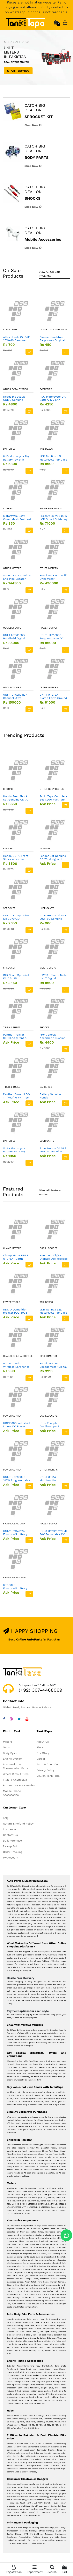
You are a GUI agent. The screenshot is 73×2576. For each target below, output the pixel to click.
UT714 (25, 2207)
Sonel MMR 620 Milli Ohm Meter (53, 577)
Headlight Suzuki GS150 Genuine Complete (14, 398)
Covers (7, 508)
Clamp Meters (49, 687)
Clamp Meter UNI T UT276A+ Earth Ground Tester (15, 1257)
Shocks (8, 789)
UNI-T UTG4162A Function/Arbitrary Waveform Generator (17, 1533)
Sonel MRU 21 (17, 2201)
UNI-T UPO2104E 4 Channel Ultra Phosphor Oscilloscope (15, 696)
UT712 (9, 2213)
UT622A (10, 2207)
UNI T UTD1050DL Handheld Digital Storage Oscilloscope (17, 636)
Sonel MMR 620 (58, 2207)
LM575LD (52, 2204)
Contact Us (10, 1834)
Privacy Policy (46, 1770)
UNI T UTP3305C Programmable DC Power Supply (52, 636)
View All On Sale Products (49, 273)
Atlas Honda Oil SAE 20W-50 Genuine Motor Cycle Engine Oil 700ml (53, 1150)
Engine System (13, 1758)
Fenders (45, 848)
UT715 (18, 2207)
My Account (10, 1857)
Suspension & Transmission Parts (15, 1766)
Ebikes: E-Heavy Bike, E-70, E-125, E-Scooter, (30, 2444)
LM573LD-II (34, 2207)
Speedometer (48, 1356)
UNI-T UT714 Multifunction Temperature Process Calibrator (54, 1478)
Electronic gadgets (16, 2484)
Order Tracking (12, 1851)
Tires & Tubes (11, 1027)
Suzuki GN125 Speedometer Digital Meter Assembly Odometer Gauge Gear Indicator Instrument (53, 1365)
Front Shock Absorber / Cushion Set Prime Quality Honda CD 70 (53, 1036)
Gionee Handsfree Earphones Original (52, 338)
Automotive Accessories (19, 1785)
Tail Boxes (46, 448)
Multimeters (48, 967)
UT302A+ (27, 2210)
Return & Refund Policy (18, 1823)
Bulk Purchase (12, 1840)
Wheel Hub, (12, 2415)
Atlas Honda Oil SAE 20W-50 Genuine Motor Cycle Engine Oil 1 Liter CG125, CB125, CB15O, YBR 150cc (53, 917)
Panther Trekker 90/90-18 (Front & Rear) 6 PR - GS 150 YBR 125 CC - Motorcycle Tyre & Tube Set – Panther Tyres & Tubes (16, 1036)
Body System (11, 1753)
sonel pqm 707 (39, 2198)
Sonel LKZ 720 (14, 2210)
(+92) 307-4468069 (40, 1690)
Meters (7, 1741)
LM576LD (42, 2204)
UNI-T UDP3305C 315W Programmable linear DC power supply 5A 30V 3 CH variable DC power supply (16, 1478)
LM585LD (32, 2204)
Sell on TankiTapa (48, 1775)
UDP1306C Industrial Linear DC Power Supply (16, 1424)
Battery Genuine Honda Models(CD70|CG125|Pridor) (55, 1096)
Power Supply (48, 627)
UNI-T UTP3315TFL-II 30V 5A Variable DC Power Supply (53, 1533)
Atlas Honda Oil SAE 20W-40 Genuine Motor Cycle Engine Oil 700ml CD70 (16, 338)
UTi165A (17, 2213)
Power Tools (11, 1302)
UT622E (62, 2204)
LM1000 (15, 2204)
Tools (6, 1747)
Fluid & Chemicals (15, 1779)
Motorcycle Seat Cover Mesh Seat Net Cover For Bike (17, 517)
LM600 (23, 2204)
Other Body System (15, 389)
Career (41, 1758)
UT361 (55, 2210)
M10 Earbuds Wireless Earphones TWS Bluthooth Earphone (16, 1365)
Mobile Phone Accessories (12, 1792)
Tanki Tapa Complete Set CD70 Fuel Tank (53, 798)
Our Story (43, 1753)
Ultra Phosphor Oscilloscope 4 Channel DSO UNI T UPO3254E (52, 1424)
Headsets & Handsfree (54, 329)
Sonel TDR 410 (47, 2201)
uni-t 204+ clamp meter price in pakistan (38, 2191)
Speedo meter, (14, 2319)
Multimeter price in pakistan (21, 2188)
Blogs (40, 1747)
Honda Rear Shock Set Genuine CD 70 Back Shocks (15, 798)
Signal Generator (14, 1523)
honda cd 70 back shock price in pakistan (34, 2173)
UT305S (36, 2210)
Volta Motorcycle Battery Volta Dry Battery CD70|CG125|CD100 (15, 1150)
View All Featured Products (50, 1192)
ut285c (27, 2198)
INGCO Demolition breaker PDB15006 (15, 1311)
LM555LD (45, 2207)
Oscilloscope (12, 627)
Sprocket (9, 908)
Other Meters (12, 568)
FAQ (5, 1817)
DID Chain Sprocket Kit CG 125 (16, 976)
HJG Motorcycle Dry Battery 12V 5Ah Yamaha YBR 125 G (53, 398)
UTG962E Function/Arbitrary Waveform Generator (17, 1586)
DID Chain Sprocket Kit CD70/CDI (16, 917)
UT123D (51, 2198)
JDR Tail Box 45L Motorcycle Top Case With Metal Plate (53, 458)
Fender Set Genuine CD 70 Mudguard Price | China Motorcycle (53, 857)
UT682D (26, 2213)
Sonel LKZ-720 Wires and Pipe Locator (17, 577)
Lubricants (10, 329)
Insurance (9, 1829)
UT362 (63, 2210)
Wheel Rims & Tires (15, 1773)
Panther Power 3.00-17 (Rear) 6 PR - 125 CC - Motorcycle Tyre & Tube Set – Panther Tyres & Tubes (17, 1096)
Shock (10, 2145)
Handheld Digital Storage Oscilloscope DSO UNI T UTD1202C (54, 1257)
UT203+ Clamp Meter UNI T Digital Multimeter (54, 976)
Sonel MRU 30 (32, 2201)
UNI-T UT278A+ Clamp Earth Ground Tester (53, 696)
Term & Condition (48, 1764)
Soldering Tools (51, 508)
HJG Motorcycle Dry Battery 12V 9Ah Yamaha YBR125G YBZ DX (17, 458)
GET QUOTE (16, 70)
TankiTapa (11, 1886)
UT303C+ (46, 2210)
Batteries (46, 389)
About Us (43, 1741)
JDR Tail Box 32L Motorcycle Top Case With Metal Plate (53, 1311)
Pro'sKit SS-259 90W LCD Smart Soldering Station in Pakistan (54, 517)
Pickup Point (11, 1846)
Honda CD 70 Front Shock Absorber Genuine (15, 857)
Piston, (20, 2366)
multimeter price (15, 2198)
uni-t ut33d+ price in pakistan (50, 2194)
